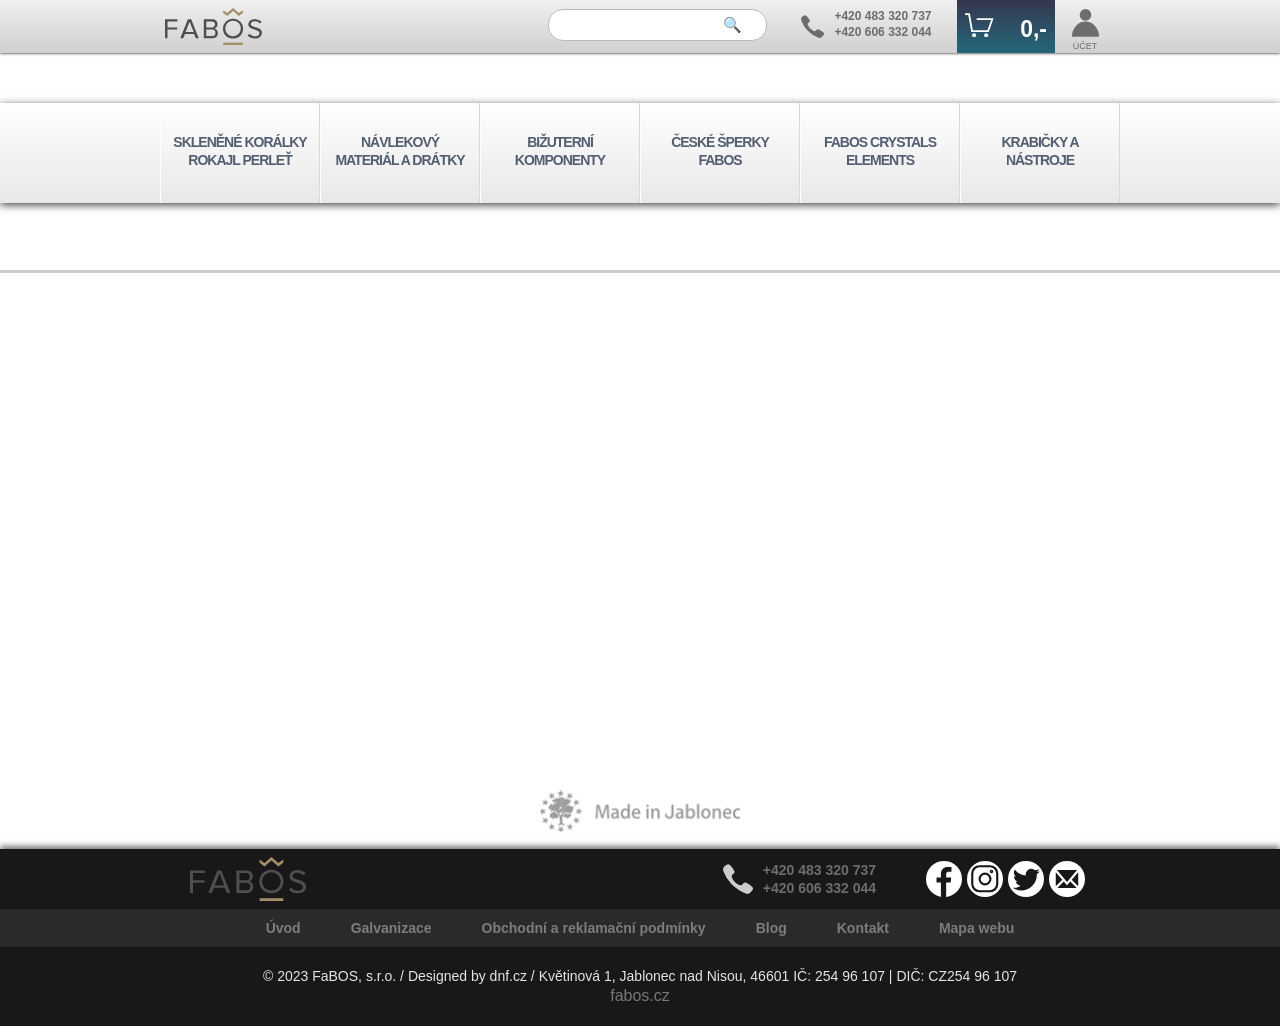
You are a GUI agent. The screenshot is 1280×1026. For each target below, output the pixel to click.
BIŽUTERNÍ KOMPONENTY (560, 151)
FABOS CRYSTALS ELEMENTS (880, 151)
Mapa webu (976, 928)
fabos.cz (640, 995)
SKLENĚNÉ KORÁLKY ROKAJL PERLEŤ (239, 151)
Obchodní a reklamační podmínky (594, 928)
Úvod (283, 928)
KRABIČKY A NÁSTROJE (1039, 151)
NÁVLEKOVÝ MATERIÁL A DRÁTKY (399, 151)
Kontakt (863, 928)
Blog (771, 928)
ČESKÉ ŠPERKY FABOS (720, 151)
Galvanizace (391, 928)
